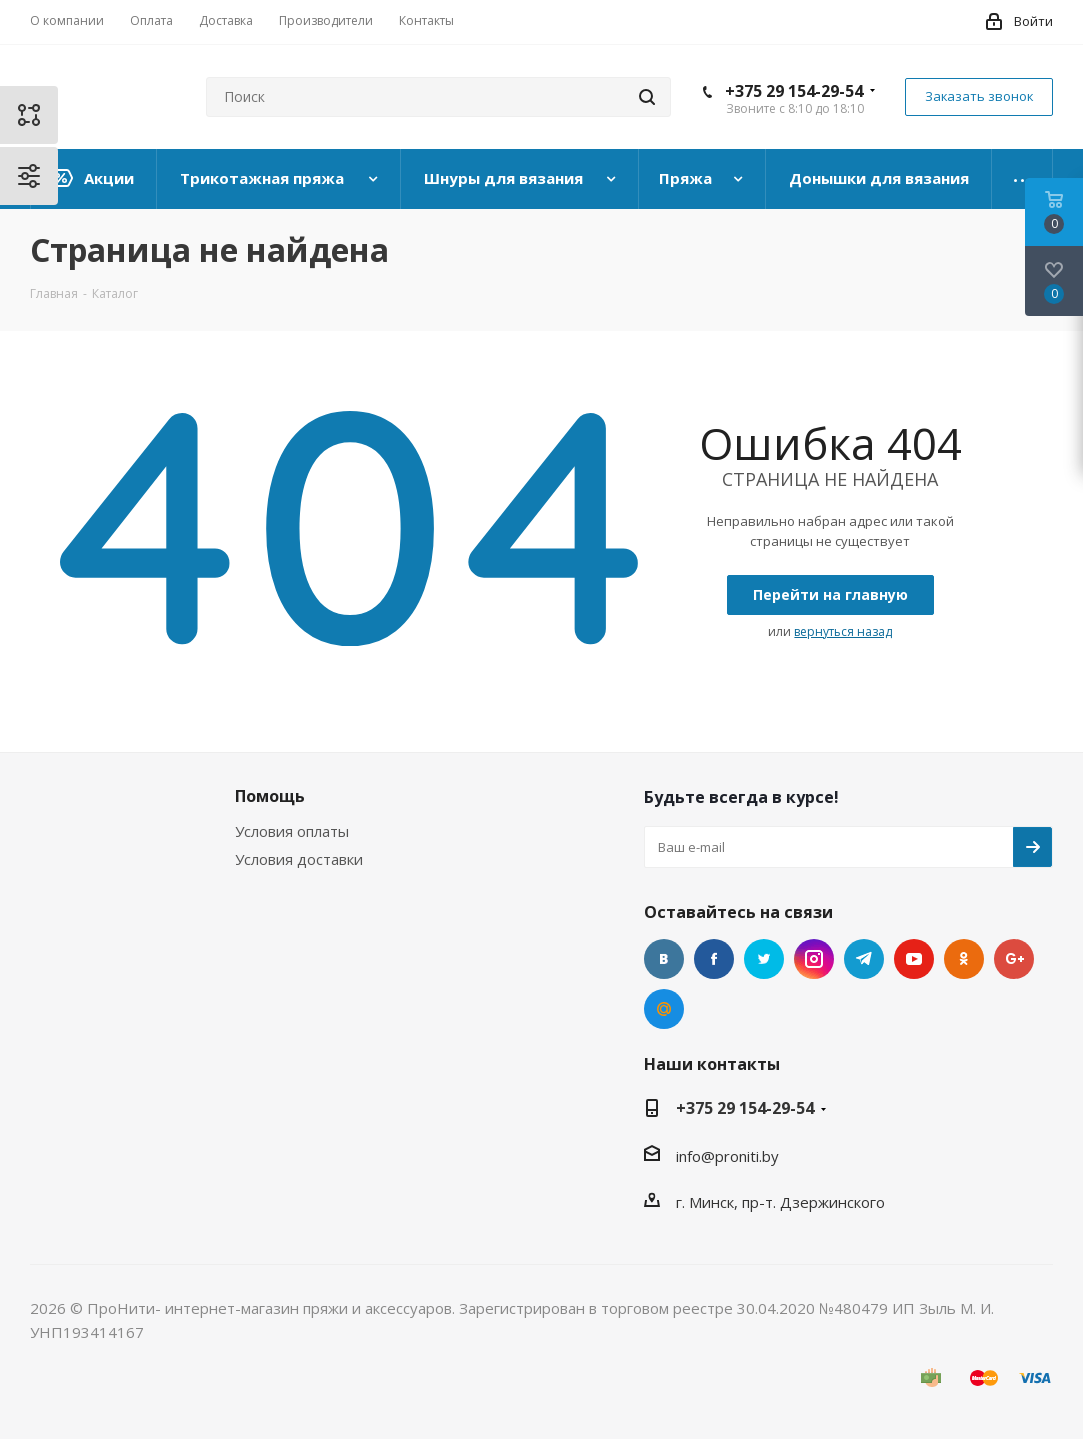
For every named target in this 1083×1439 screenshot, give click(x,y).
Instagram (814, 959)
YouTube (914, 959)
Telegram (864, 959)
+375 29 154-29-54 (794, 91)
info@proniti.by (727, 1156)
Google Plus (1014, 959)
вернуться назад (843, 631)
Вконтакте (664, 959)
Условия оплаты (292, 831)
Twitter (764, 959)
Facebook (714, 959)
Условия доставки (299, 859)
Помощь (270, 796)
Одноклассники (964, 959)
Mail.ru (664, 1009)
